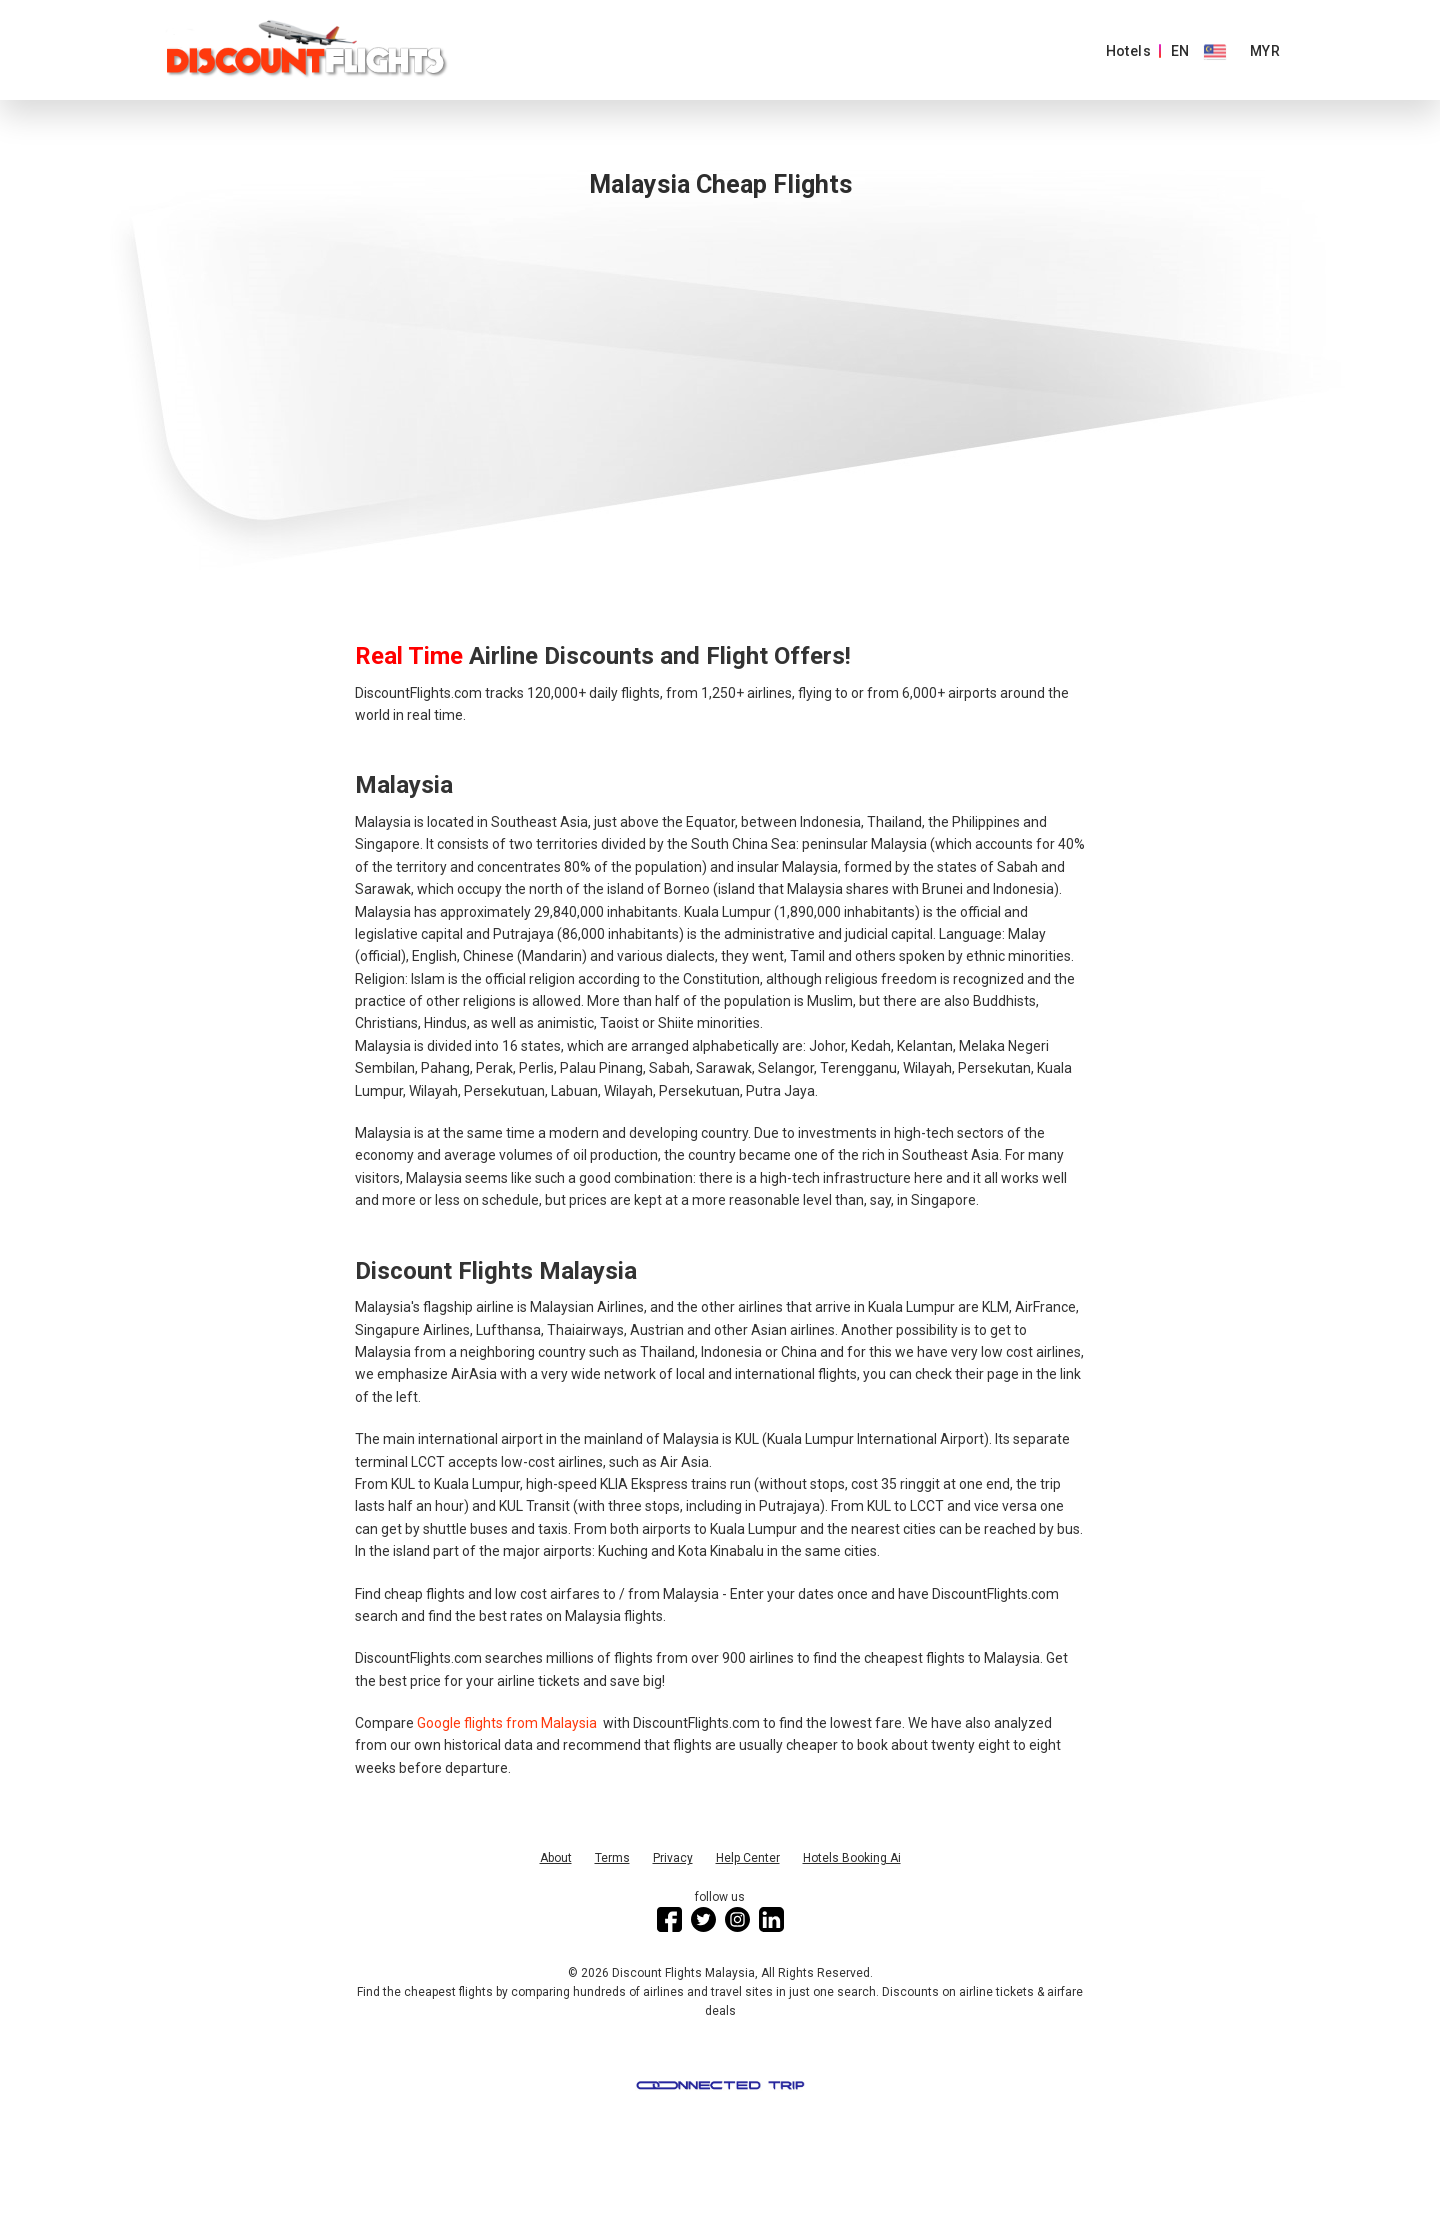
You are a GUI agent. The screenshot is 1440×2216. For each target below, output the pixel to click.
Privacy (673, 1858)
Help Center (748, 1858)
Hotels (1128, 51)
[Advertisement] (720, 407)
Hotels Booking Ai (852, 1858)
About (556, 1858)
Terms (612, 1858)
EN (1180, 51)
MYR (1265, 51)
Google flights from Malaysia (508, 1723)
